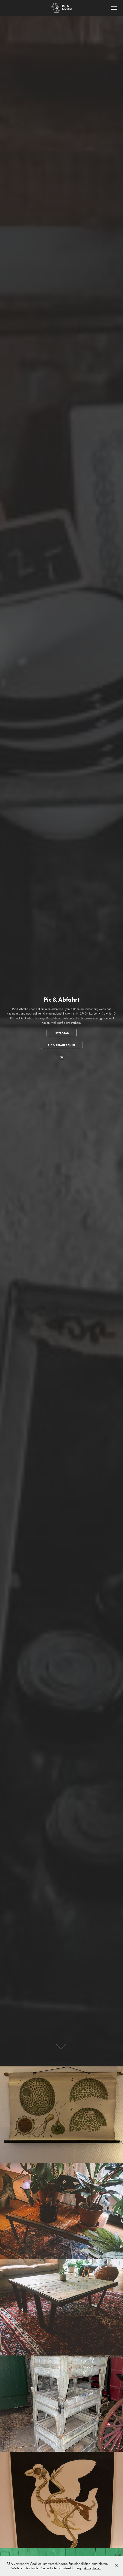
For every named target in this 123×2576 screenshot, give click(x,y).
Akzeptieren (92, 2568)
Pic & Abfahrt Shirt (61, 1045)
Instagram (62, 1033)
